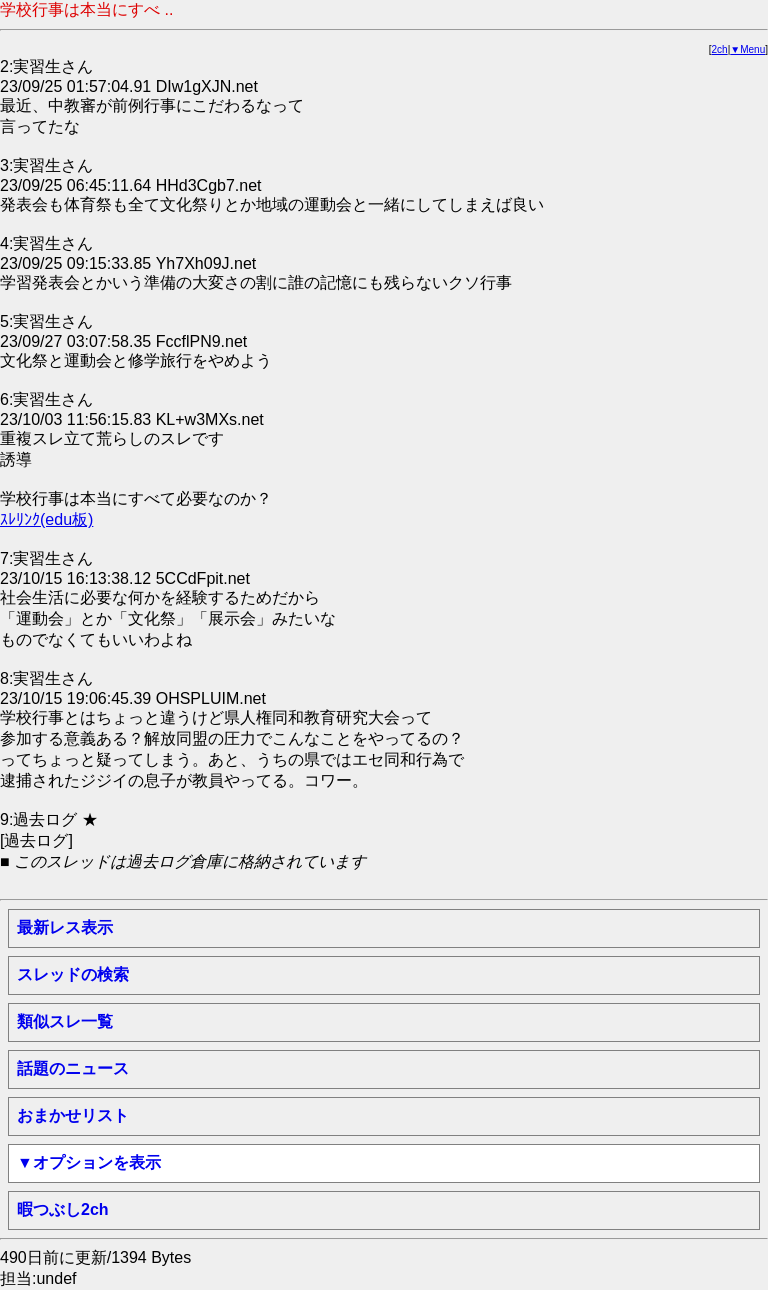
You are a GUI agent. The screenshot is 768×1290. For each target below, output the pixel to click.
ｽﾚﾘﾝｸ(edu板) (46, 519)
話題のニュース (73, 1068)
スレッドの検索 (73, 974)
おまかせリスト (73, 1115)
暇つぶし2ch (63, 1209)
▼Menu (747, 49)
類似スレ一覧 (65, 1021)
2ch (720, 49)
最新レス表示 (65, 927)
